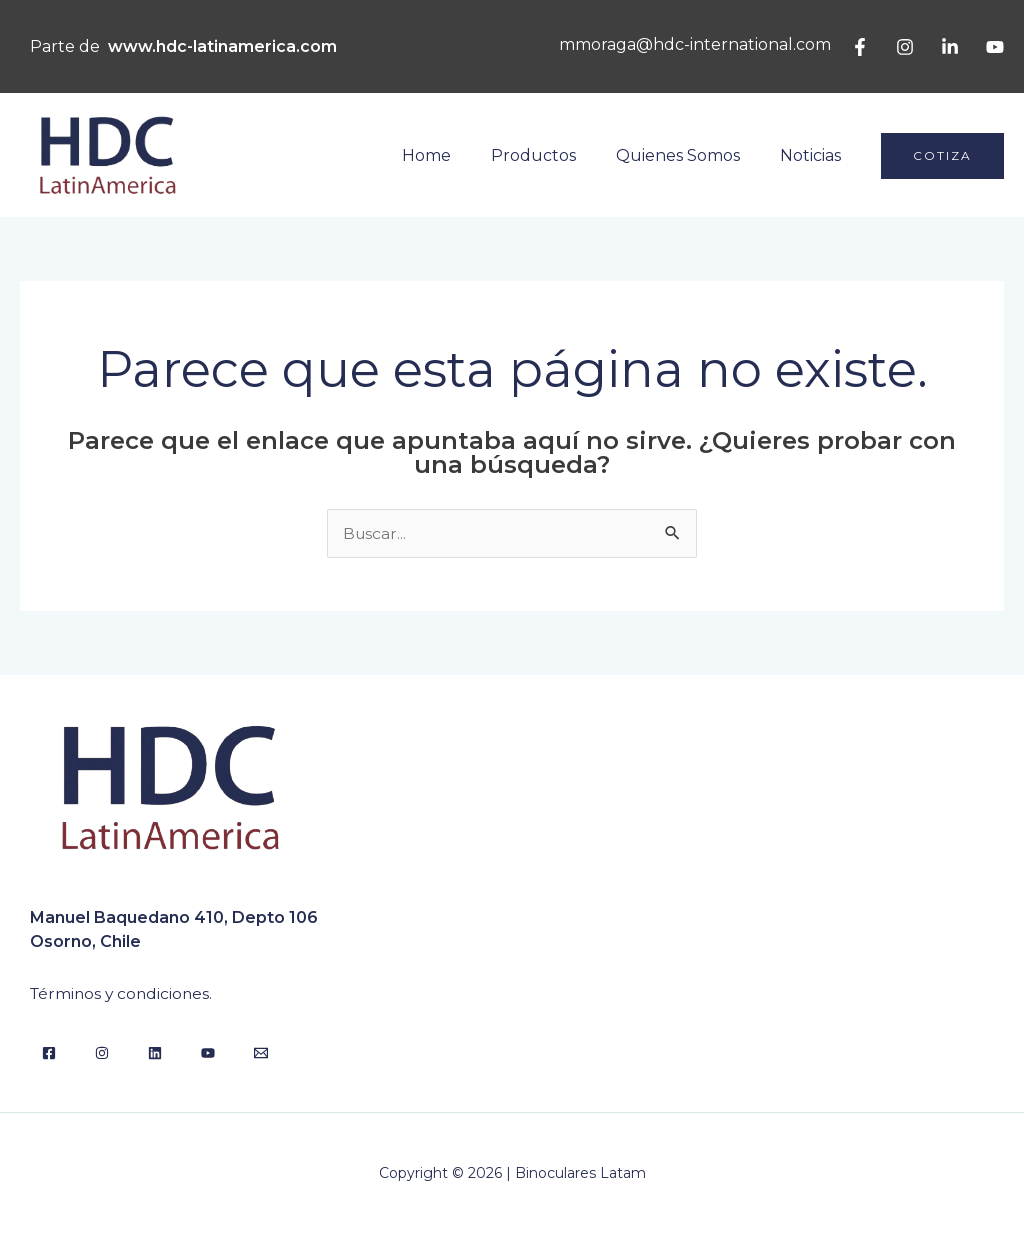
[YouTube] (995, 47)
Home (454, 155)
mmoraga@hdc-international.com (695, 44)
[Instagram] (905, 47)
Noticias (814, 155)
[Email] (261, 1053)
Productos (553, 155)
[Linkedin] (950, 47)
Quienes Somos (690, 155)
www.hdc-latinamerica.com (222, 46)
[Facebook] (860, 47)
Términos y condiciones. (124, 993)
